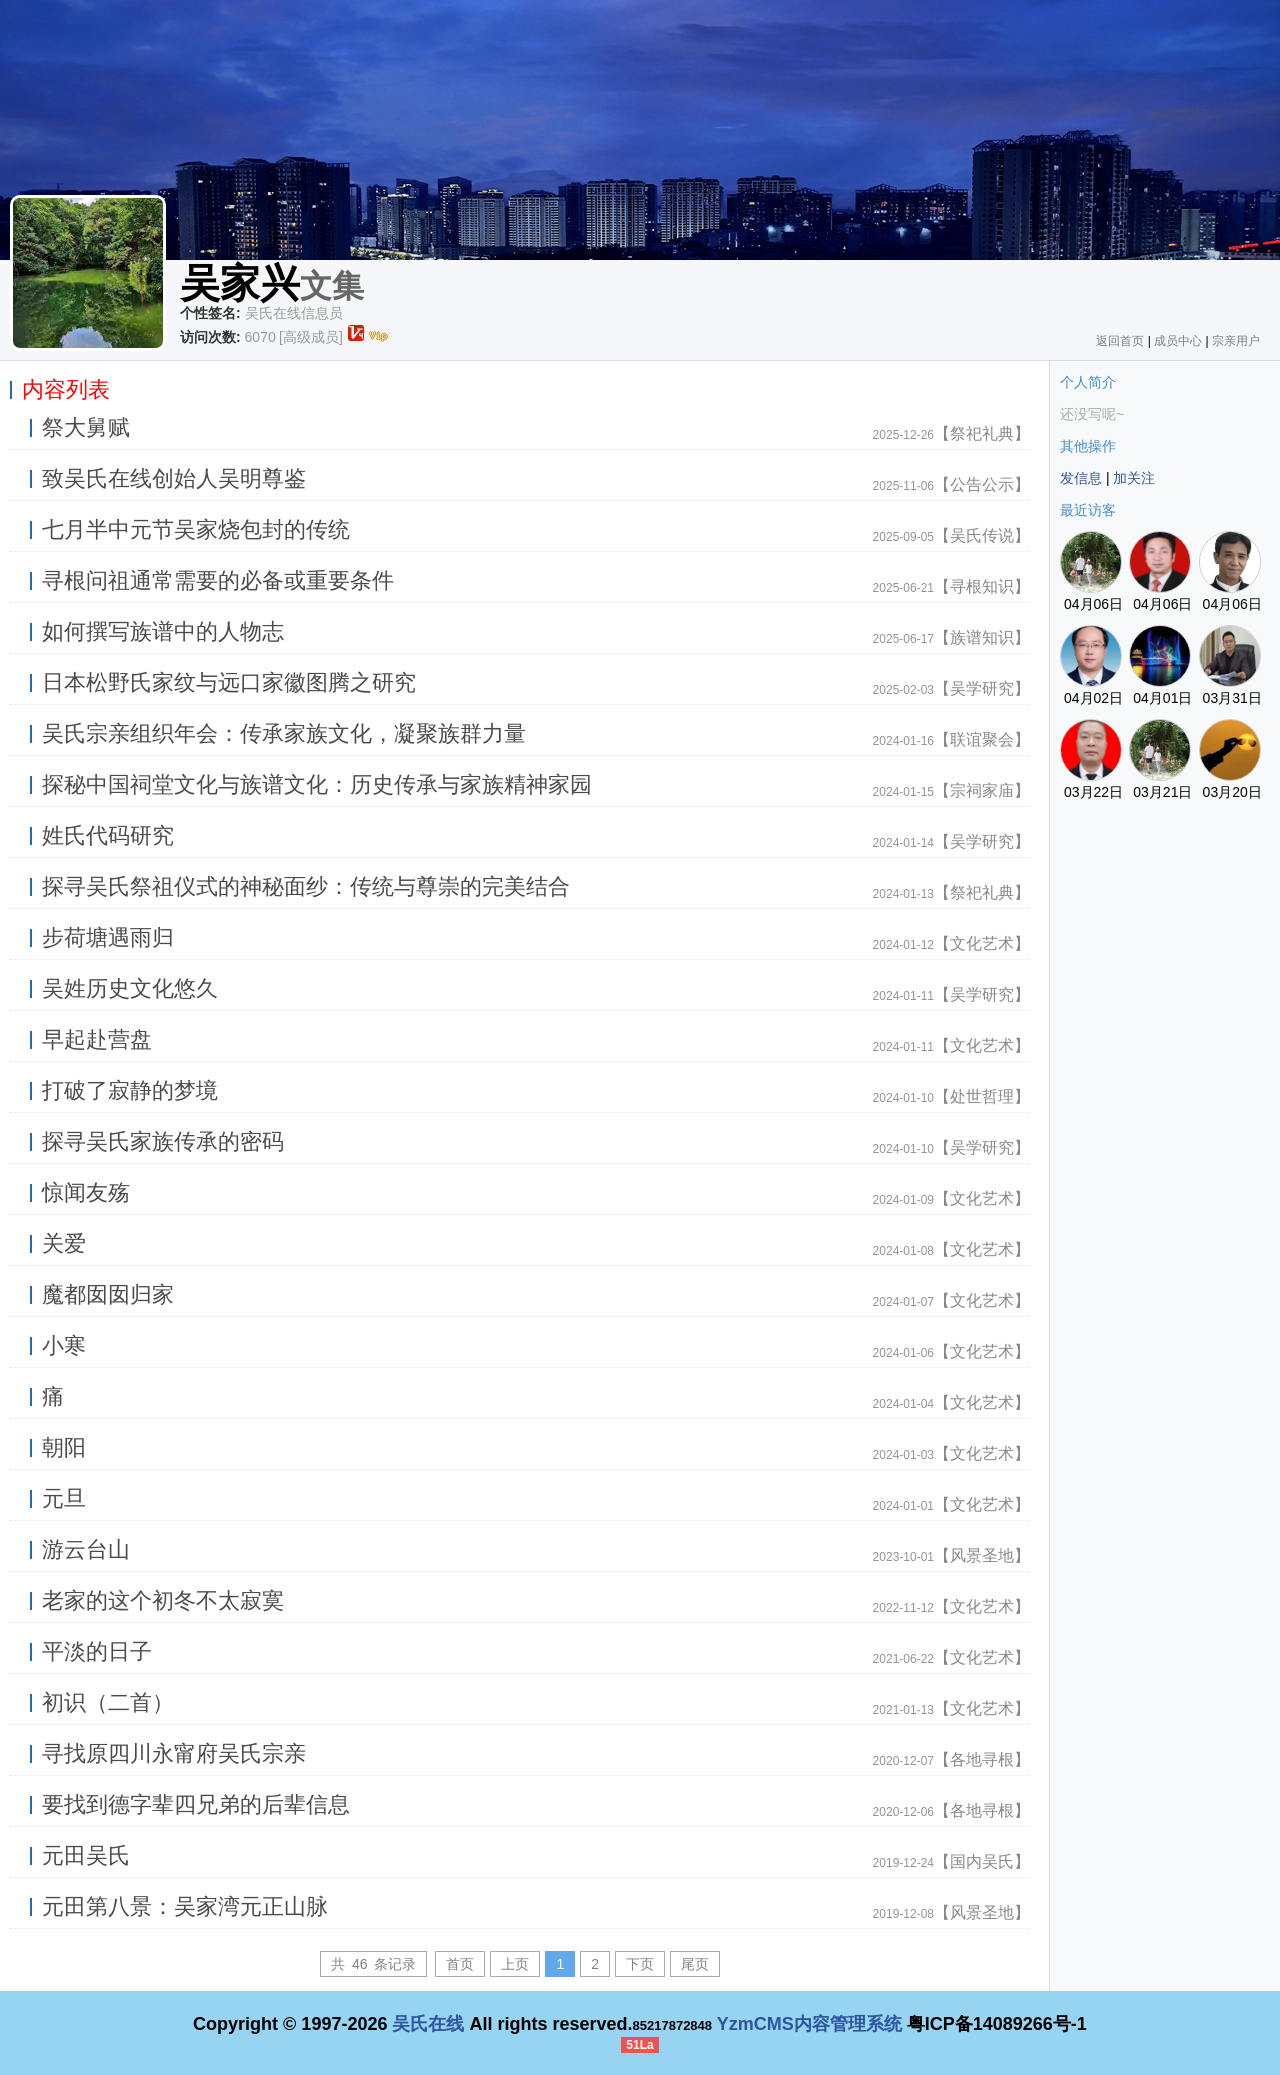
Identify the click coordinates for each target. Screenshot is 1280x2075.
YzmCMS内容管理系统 (809, 2024)
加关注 (1134, 478)
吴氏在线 (428, 2024)
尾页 (695, 1964)
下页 (640, 1964)
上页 (515, 1964)
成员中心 (1178, 341)
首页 (460, 1964)
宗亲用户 (1236, 341)
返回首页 (1120, 341)
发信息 (1081, 478)
